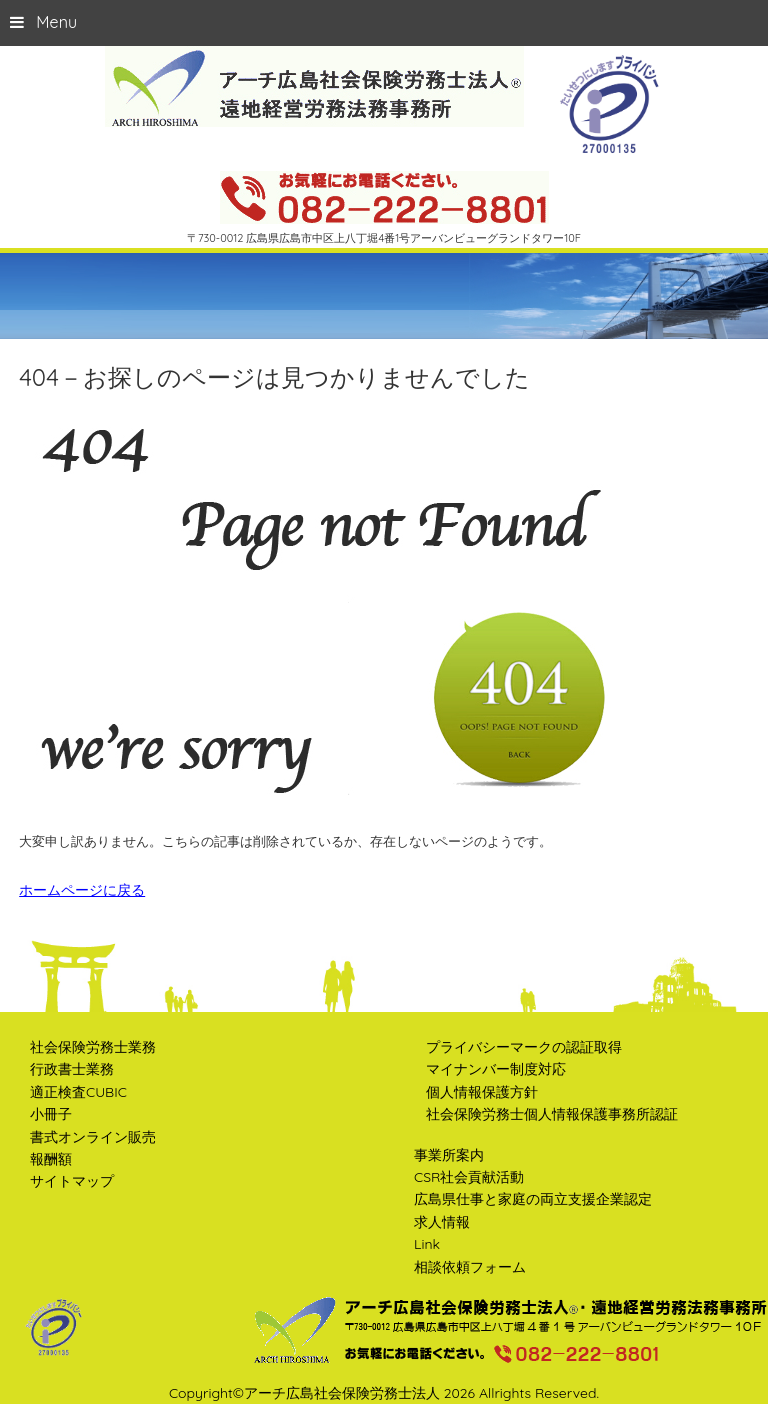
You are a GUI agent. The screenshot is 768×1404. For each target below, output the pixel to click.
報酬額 (51, 1159)
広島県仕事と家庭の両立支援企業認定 (533, 1199)
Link (427, 1244)
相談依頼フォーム (470, 1267)
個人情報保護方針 (482, 1092)
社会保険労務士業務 (93, 1047)
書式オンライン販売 (93, 1137)
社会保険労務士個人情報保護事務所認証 (552, 1114)
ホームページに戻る (82, 890)
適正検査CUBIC (78, 1092)
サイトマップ (72, 1181)
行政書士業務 (72, 1069)
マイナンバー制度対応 (496, 1069)
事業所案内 (449, 1155)
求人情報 (442, 1222)
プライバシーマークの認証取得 (524, 1047)
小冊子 (51, 1114)
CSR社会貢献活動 (469, 1177)
